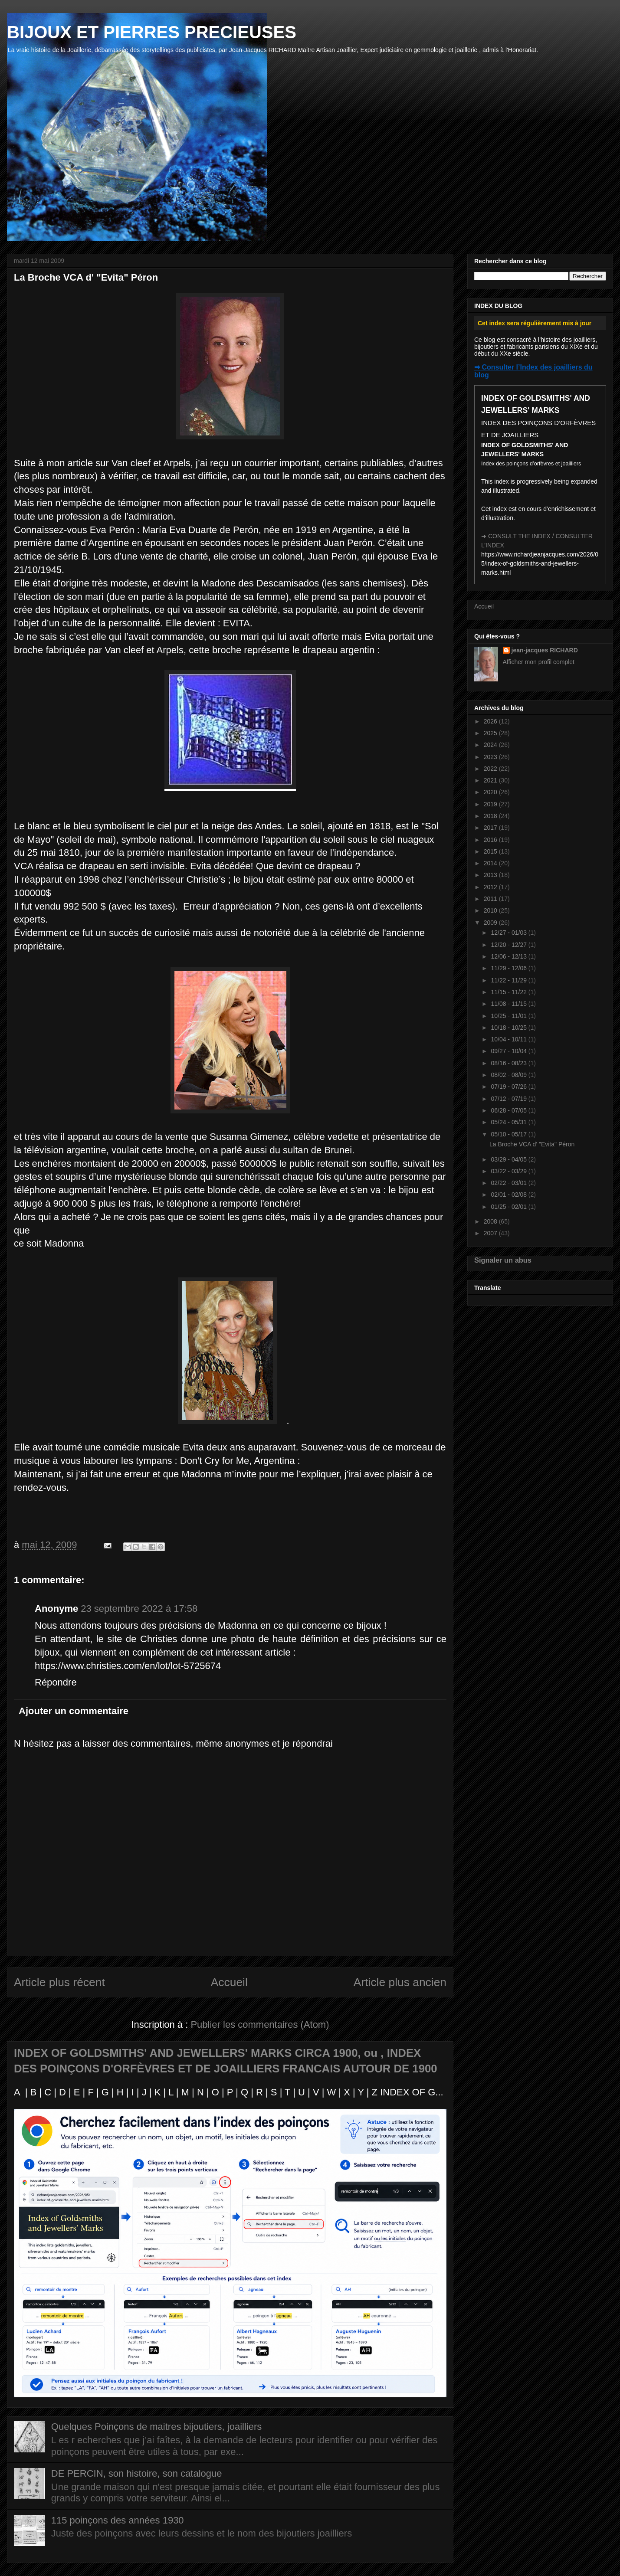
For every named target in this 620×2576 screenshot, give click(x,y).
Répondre (56, 1682)
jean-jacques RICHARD (545, 650)
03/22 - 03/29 (509, 1171)
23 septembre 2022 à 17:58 (139, 1608)
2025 (491, 733)
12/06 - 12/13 (509, 956)
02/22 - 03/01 (509, 1182)
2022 (491, 768)
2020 (491, 792)
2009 (491, 922)
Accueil (229, 1982)
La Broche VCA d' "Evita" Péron (531, 1144)
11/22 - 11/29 (509, 980)
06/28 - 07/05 (509, 1110)
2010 (491, 910)
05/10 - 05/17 (509, 1134)
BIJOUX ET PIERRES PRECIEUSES (151, 32)
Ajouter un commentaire (73, 1710)
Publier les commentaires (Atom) (259, 2024)
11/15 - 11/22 (509, 992)
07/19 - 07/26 (509, 1086)
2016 (491, 839)
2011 (491, 898)
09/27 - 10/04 (509, 1050)
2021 (491, 780)
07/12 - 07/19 (509, 1098)
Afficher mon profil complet (538, 661)
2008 (491, 1221)
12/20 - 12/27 (509, 944)
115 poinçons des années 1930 (117, 2520)
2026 (491, 721)
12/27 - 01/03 (509, 932)
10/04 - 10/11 (509, 1039)
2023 (491, 756)
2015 (491, 851)
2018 (491, 815)
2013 (491, 874)
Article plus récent (59, 1982)
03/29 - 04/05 (509, 1159)
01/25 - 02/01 (509, 1206)
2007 (491, 1233)
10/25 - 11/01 (509, 1015)
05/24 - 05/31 (509, 1122)
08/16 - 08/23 (509, 1063)
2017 (491, 827)
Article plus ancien (400, 1982)
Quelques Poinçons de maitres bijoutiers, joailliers (156, 2426)
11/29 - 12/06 (509, 968)
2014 (491, 863)
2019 (491, 804)
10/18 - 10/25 (509, 1027)
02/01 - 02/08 (509, 1194)
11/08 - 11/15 (509, 1003)
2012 (491, 887)
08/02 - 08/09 (509, 1074)
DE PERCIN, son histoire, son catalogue (136, 2473)
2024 (491, 744)
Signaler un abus (502, 1260)
